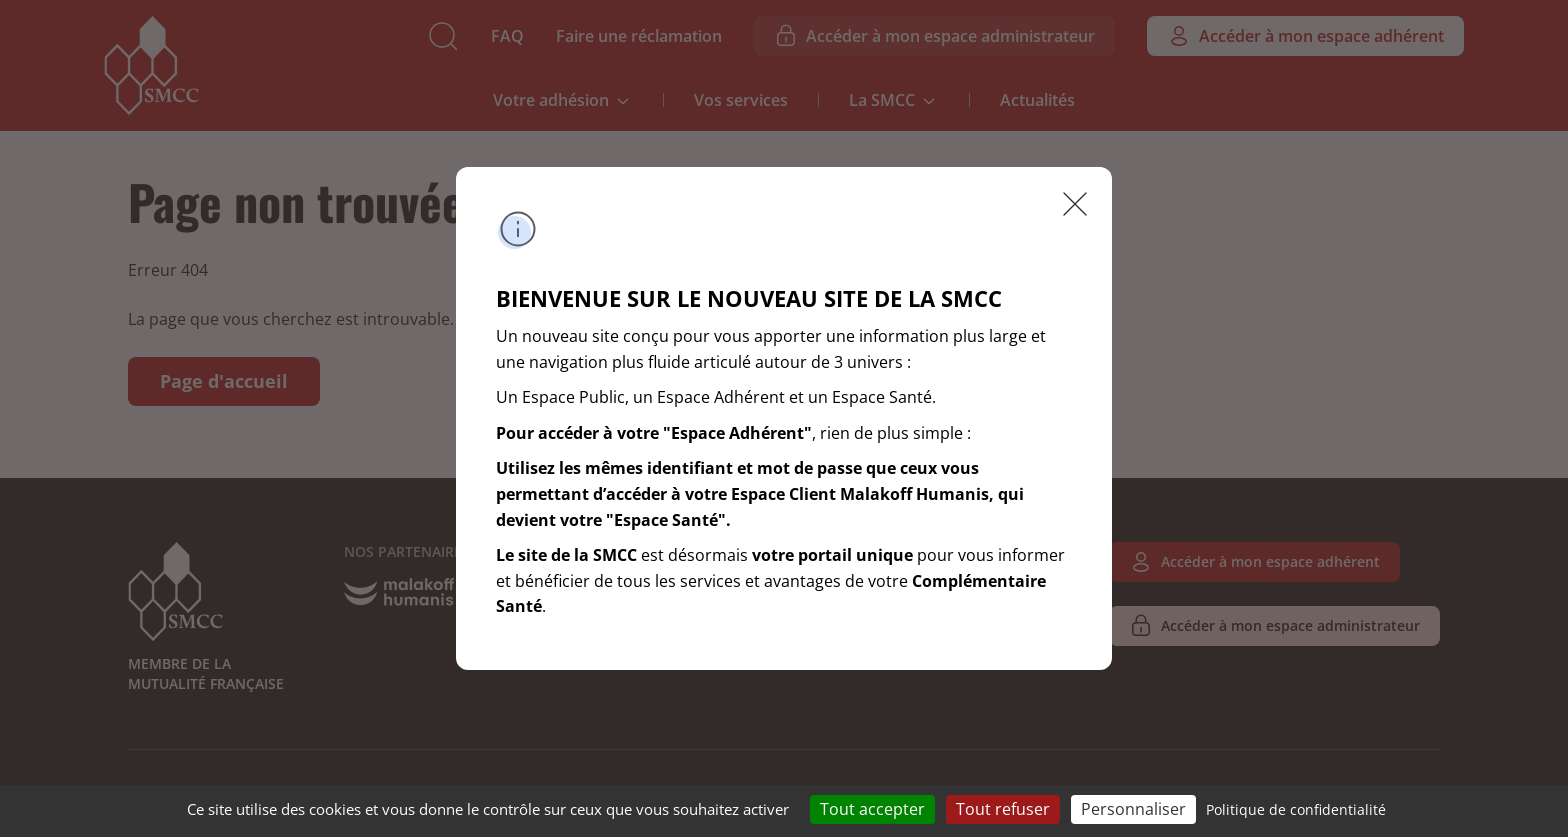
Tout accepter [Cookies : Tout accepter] (872, 809)
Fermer (1075, 204)
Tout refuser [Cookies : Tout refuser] (1003, 809)
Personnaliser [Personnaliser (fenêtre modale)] (1133, 809)
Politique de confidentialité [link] (1296, 809)
